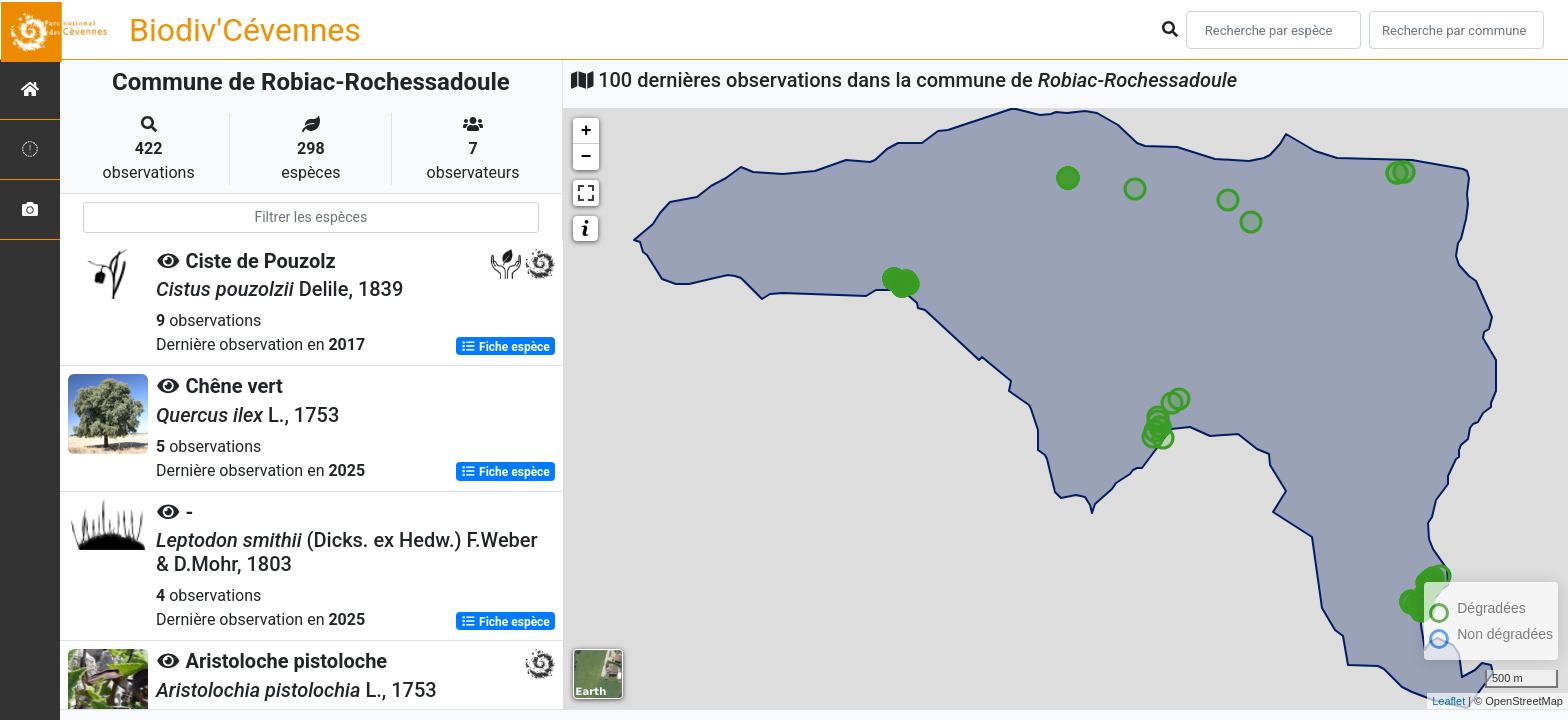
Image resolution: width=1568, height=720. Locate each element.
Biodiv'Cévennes (245, 30)
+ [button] (586, 131)
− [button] (586, 157)
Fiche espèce (505, 346)
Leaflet (1448, 701)
